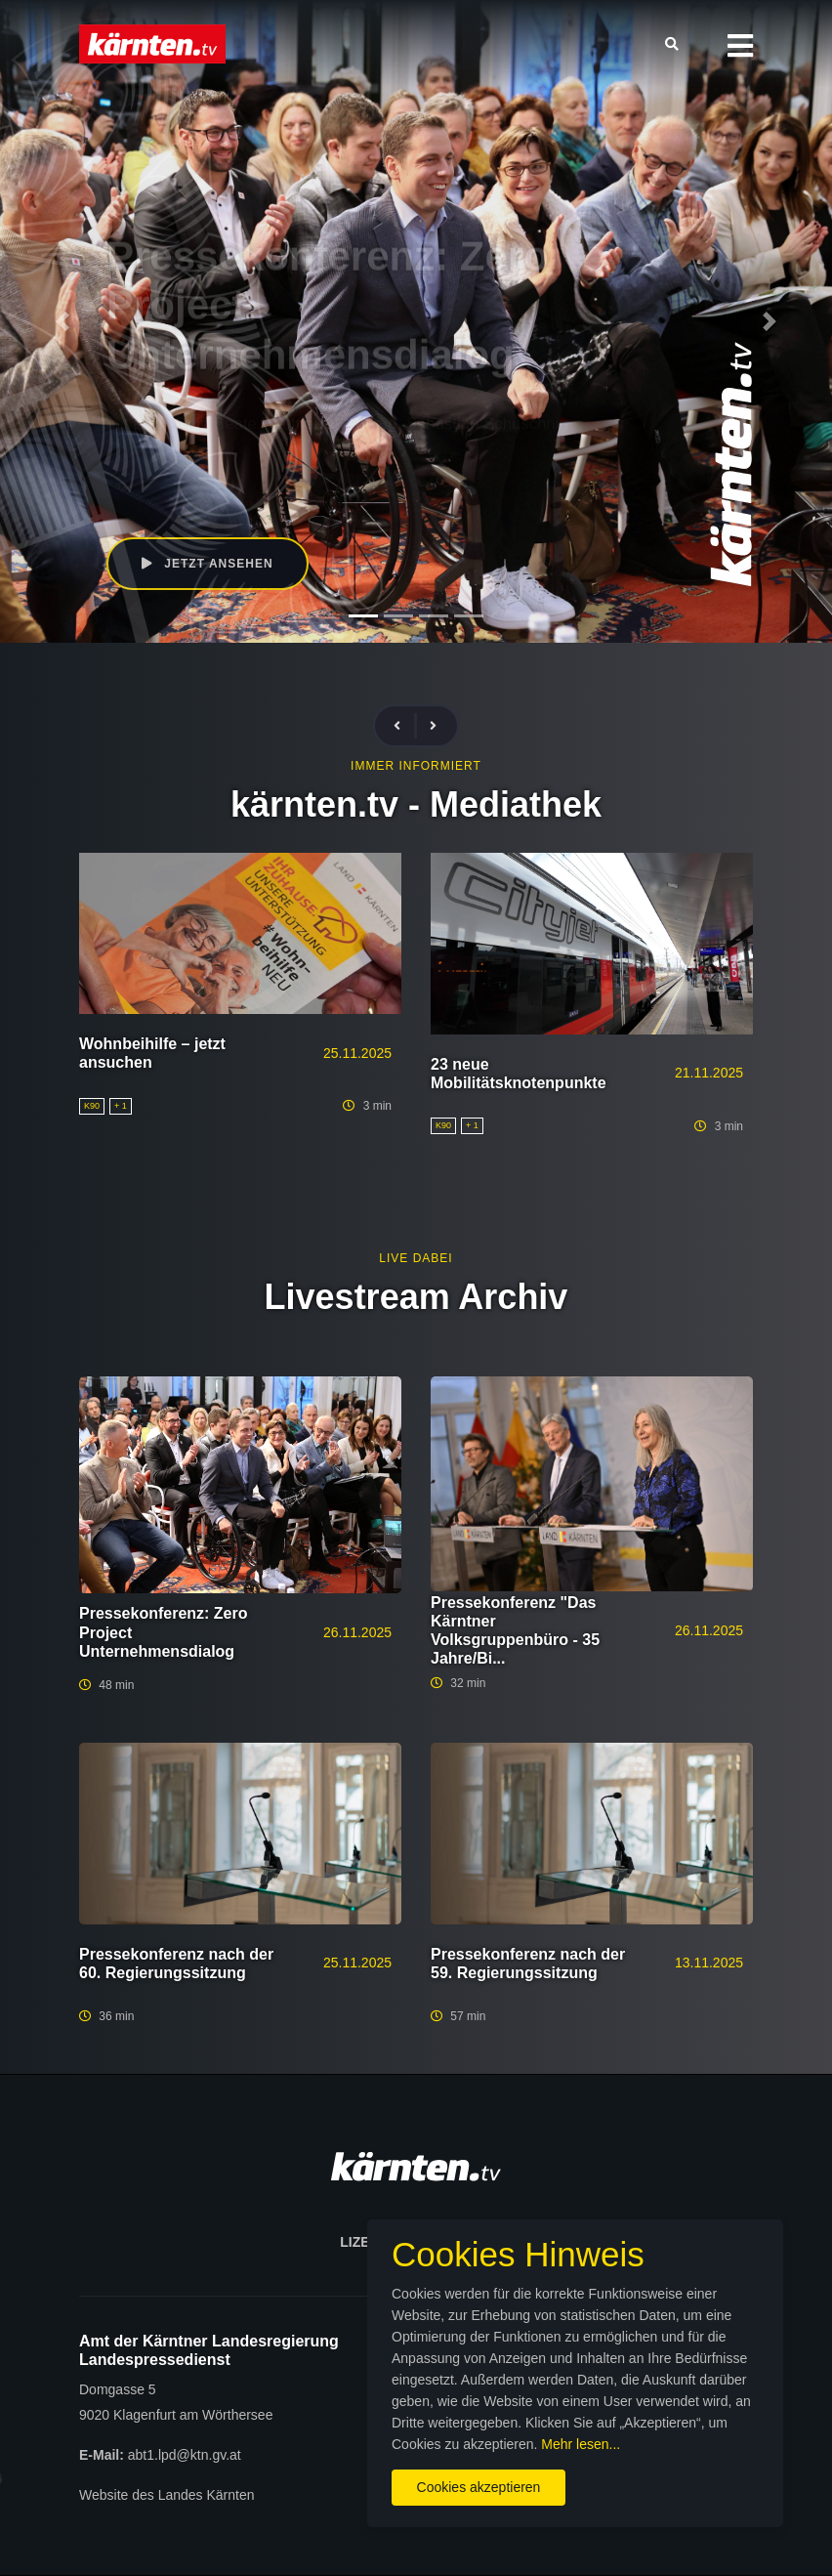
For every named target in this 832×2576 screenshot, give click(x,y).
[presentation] (405, 726)
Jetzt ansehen (207, 563)
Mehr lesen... (580, 2444)
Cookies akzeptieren (479, 2487)
